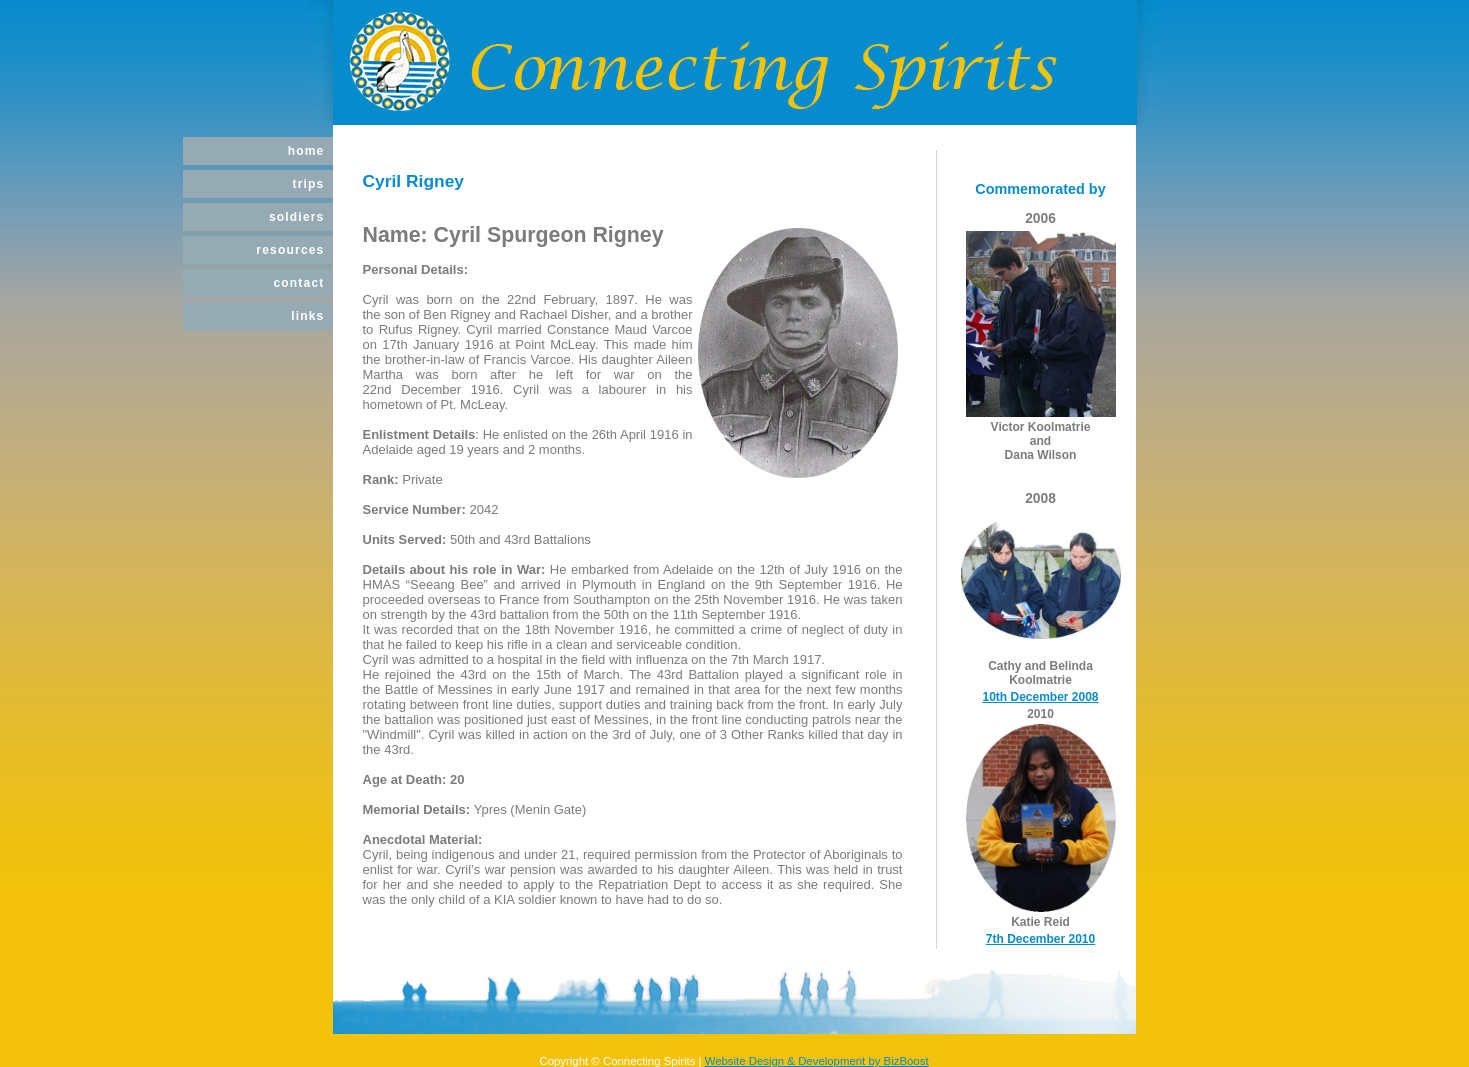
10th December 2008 (1040, 697)
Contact (298, 283)
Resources (290, 250)
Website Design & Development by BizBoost (817, 1061)
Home (306, 151)
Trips (308, 184)
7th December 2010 (1040, 939)
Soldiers (297, 217)
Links (307, 316)
